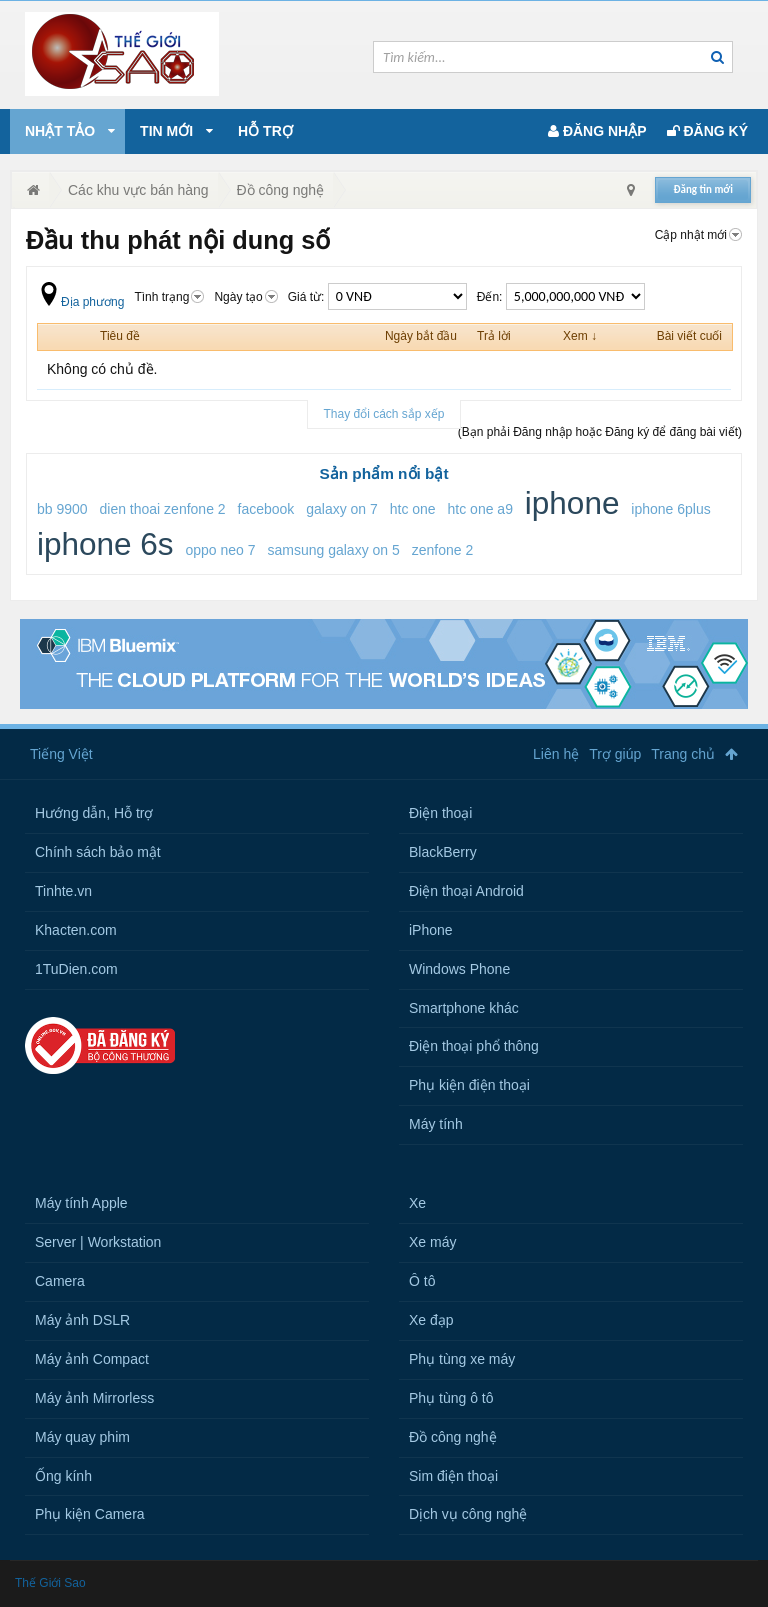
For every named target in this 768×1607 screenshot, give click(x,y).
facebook (266, 509)
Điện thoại (440, 813)
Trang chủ (683, 754)
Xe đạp (431, 1320)
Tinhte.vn (63, 891)
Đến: (561, 297)
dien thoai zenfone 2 (163, 509)
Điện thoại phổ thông (474, 1046)
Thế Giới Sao (50, 1583)
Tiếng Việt (61, 754)
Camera (60, 1281)
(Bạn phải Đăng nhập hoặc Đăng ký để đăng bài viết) (600, 432)
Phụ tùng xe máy (462, 1359)
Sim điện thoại (453, 1476)
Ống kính (63, 1476)
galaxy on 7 (342, 509)
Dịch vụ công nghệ (468, 1514)
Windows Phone (459, 969)
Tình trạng (169, 297)
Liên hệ (556, 754)
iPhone (431, 930)
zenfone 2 (443, 550)
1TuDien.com (76, 969)
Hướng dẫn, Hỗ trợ (94, 813)
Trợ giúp (615, 754)
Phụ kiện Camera (90, 1514)
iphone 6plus (670, 509)
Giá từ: (377, 297)
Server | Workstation (98, 1242)
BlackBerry (443, 852)
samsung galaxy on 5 (333, 550)
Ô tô (422, 1281)
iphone (572, 503)
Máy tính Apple (81, 1203)
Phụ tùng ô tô (451, 1398)
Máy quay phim (82, 1437)
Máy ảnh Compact (92, 1359)
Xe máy (432, 1242)
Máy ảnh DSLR (82, 1320)
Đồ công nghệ (453, 1437)
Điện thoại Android (466, 891)
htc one (413, 509)
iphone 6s (105, 544)
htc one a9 (480, 509)
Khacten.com (76, 930)
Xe (417, 1203)
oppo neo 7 (221, 550)
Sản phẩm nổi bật (383, 473)
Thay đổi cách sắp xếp (383, 414)
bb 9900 (62, 509)
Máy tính (436, 1124)
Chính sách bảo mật (98, 852)
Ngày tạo (245, 297)
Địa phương (80, 302)
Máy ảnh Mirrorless (94, 1398)
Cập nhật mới (698, 235)
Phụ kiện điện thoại (469, 1085)
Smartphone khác (464, 1008)
